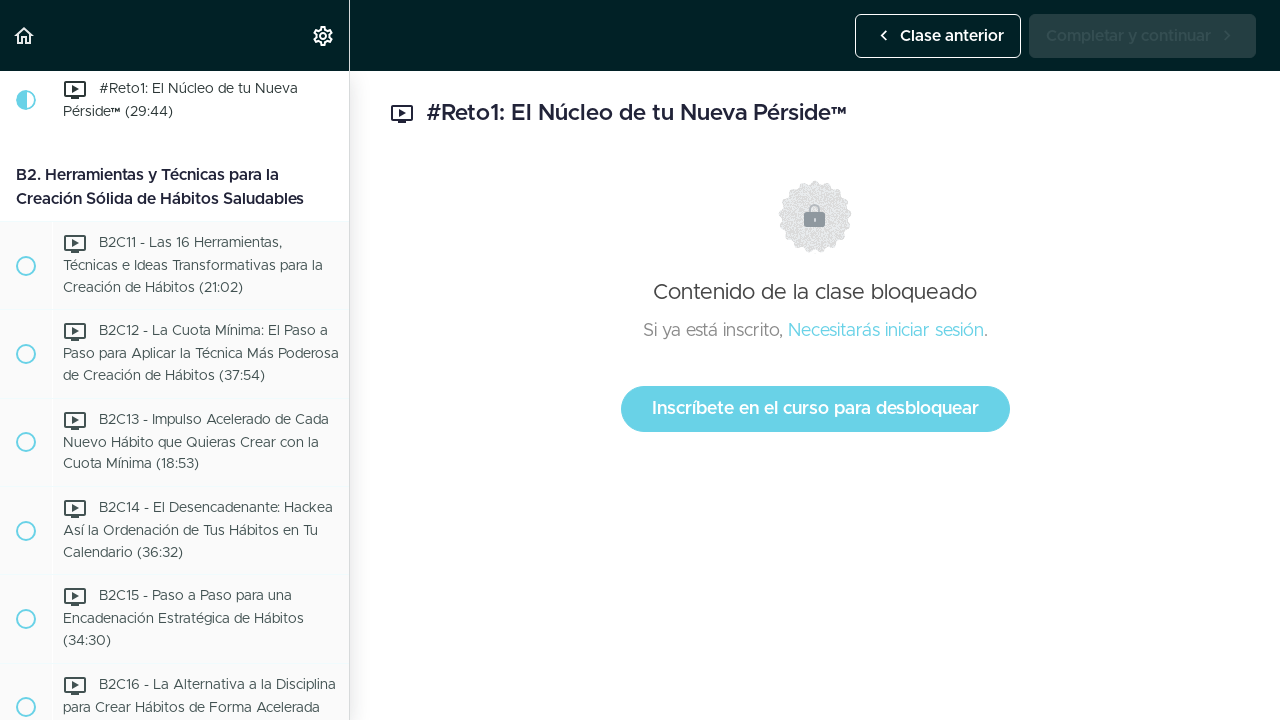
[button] (25, 35)
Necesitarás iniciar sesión (886, 331)
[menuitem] (324, 35)
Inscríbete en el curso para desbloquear (815, 409)
